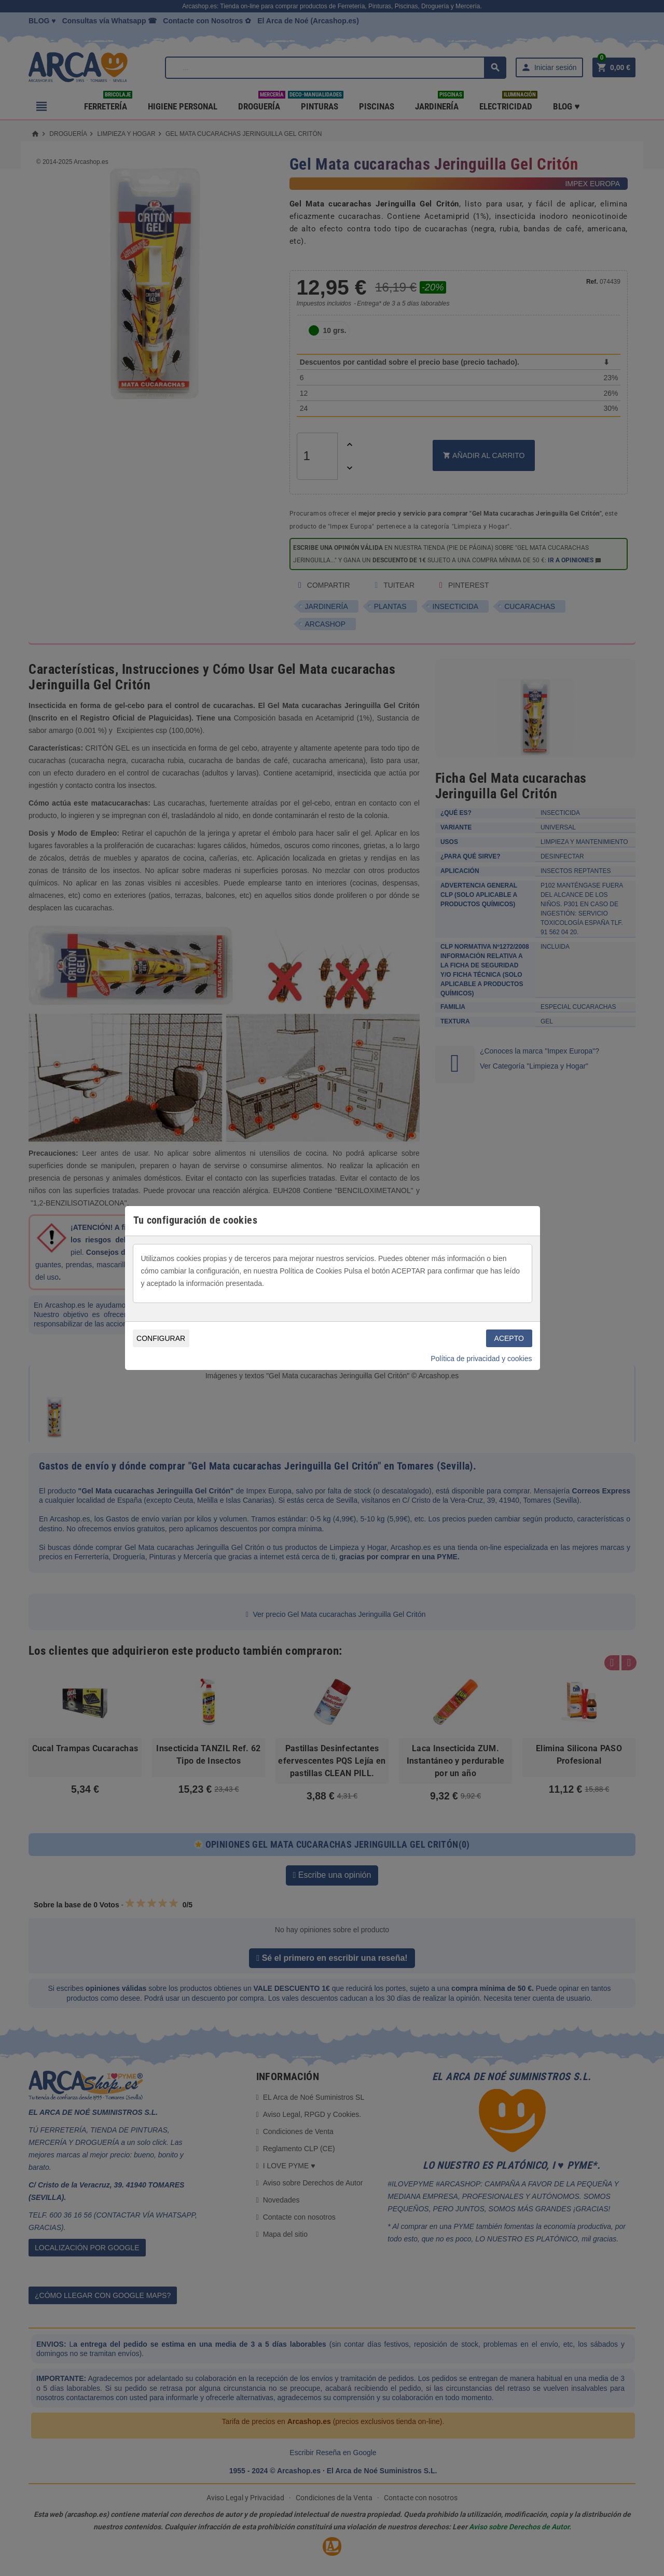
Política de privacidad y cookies (481, 1358)
